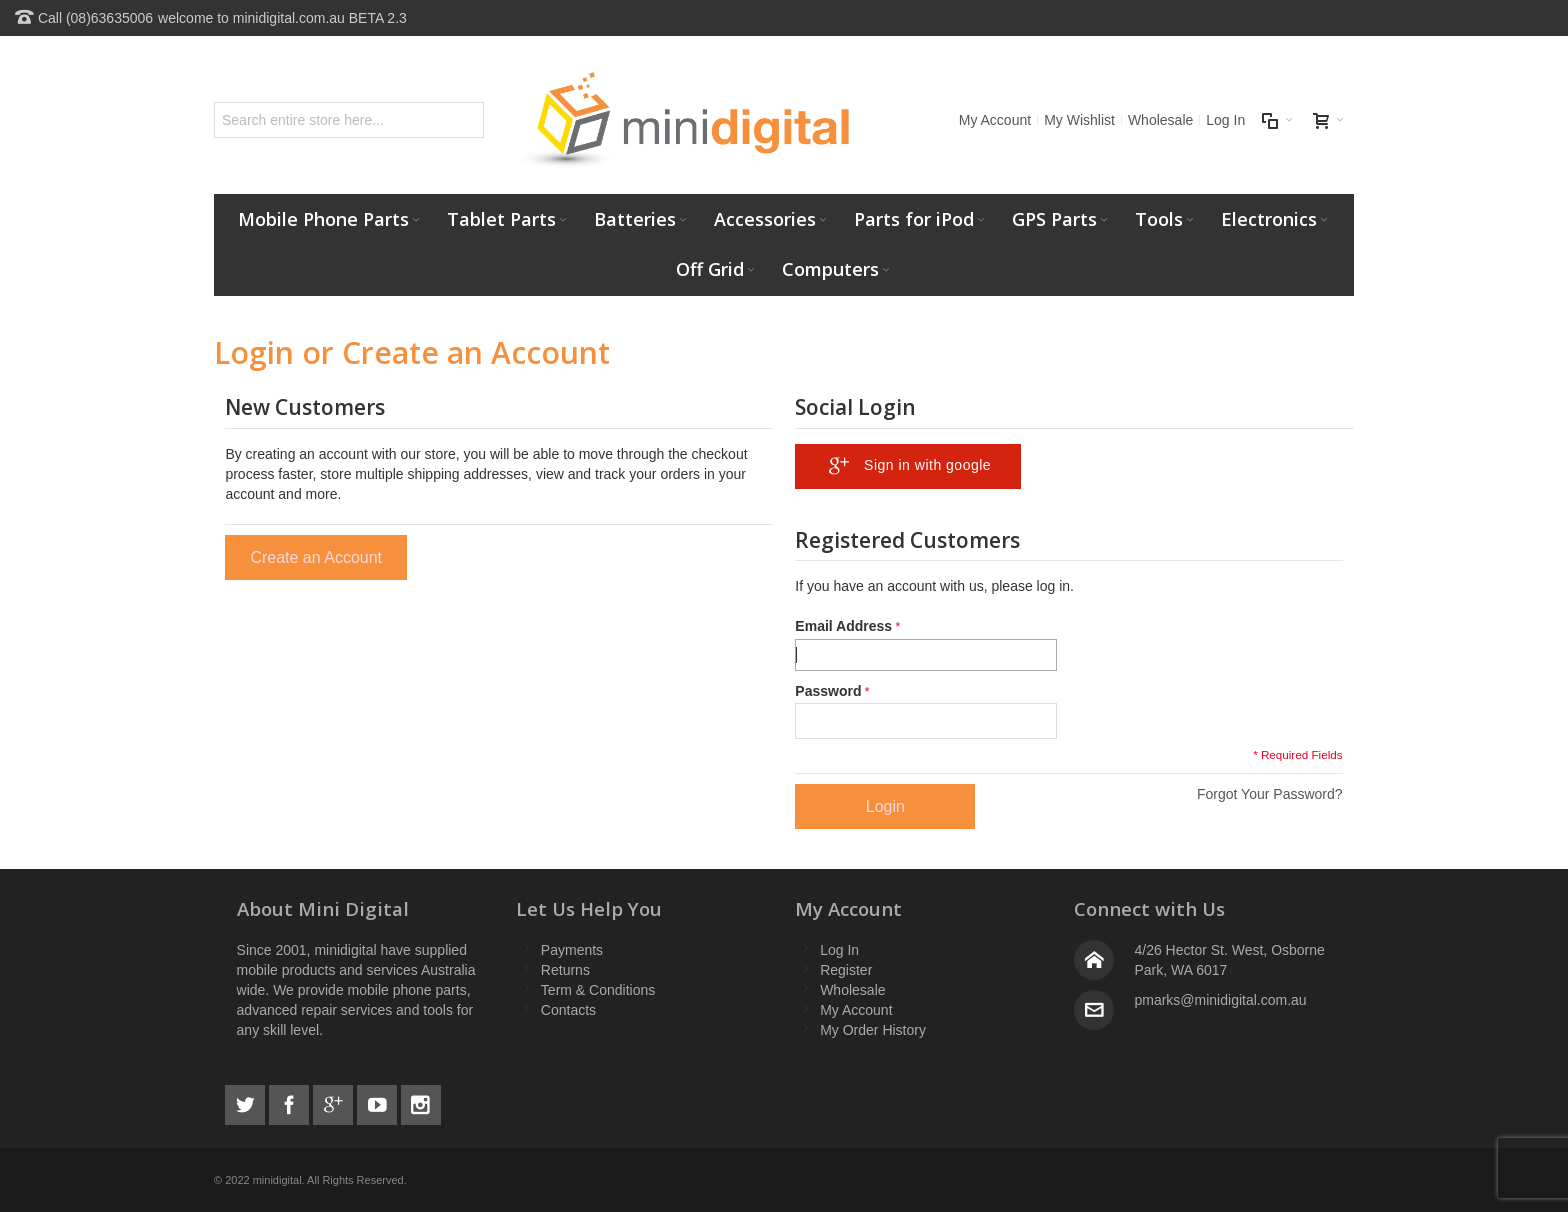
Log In (1225, 120)
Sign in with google (905, 466)
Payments (572, 950)
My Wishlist (1079, 120)
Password (828, 691)
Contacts (568, 1010)
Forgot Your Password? (1270, 794)
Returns (565, 970)
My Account (995, 120)
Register (846, 970)
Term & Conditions (598, 990)
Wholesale (1160, 120)
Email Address (843, 626)
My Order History (873, 1030)
